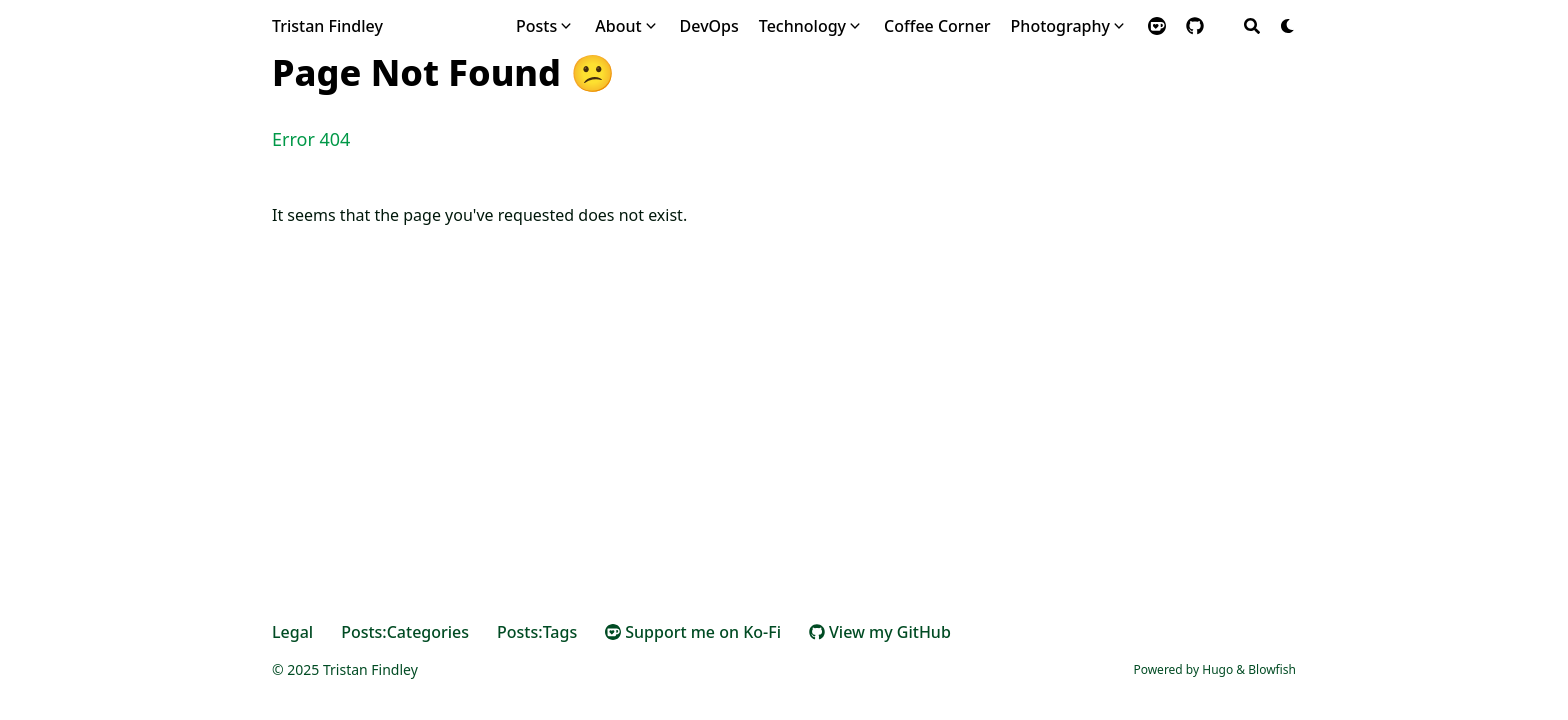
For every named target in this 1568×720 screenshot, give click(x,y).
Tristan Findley (327, 26)
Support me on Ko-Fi (693, 632)
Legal (292, 632)
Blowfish (1272, 669)
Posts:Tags (537, 632)
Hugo (1217, 669)
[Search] (1252, 26)
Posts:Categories (405, 632)
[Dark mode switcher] (1288, 26)
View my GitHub (880, 632)
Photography (1060, 26)
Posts (536, 26)
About (618, 26)
